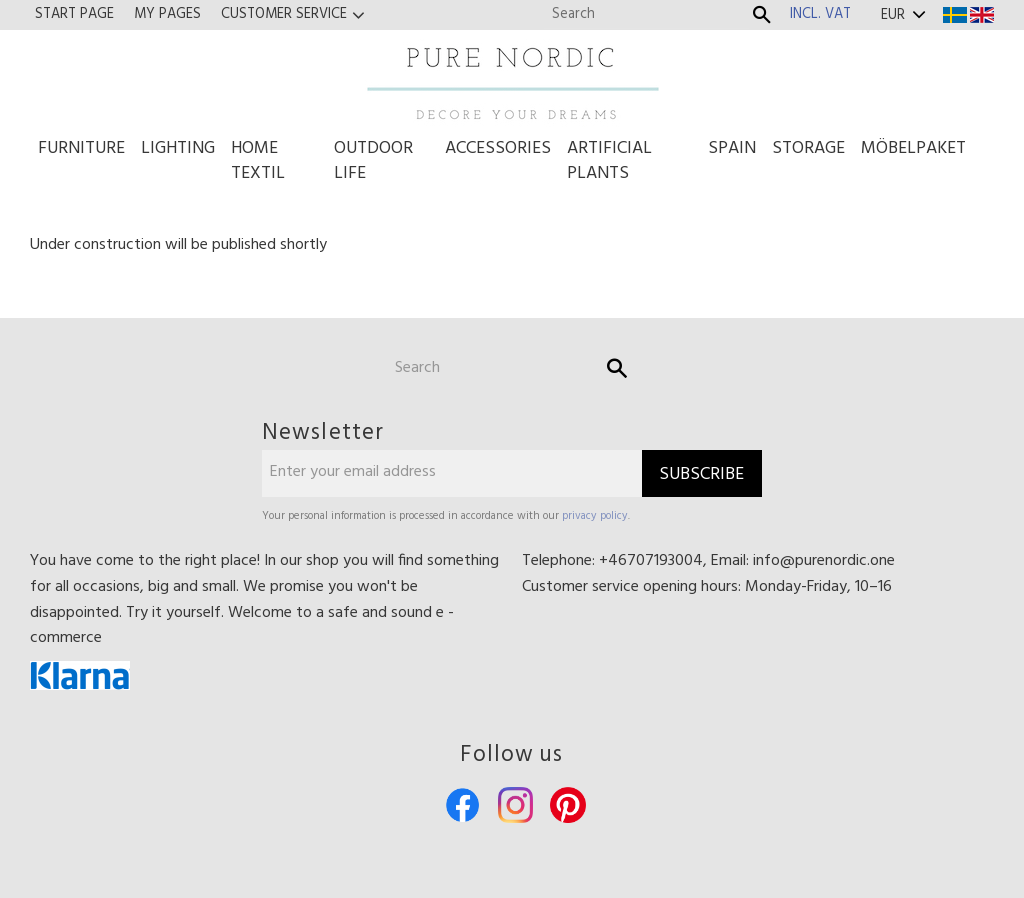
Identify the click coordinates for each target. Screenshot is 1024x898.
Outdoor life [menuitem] (373, 161)
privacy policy (595, 516)
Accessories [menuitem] (498, 148)
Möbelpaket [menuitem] (913, 148)
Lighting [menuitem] (178, 148)
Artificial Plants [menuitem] (609, 161)
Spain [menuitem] (732, 148)
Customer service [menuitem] (284, 14)
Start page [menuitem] (74, 14)
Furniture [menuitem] (81, 148)
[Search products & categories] (646, 14)
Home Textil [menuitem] (258, 161)
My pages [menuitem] (167, 14)
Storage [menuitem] (808, 148)
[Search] (762, 15)
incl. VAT (820, 14)
